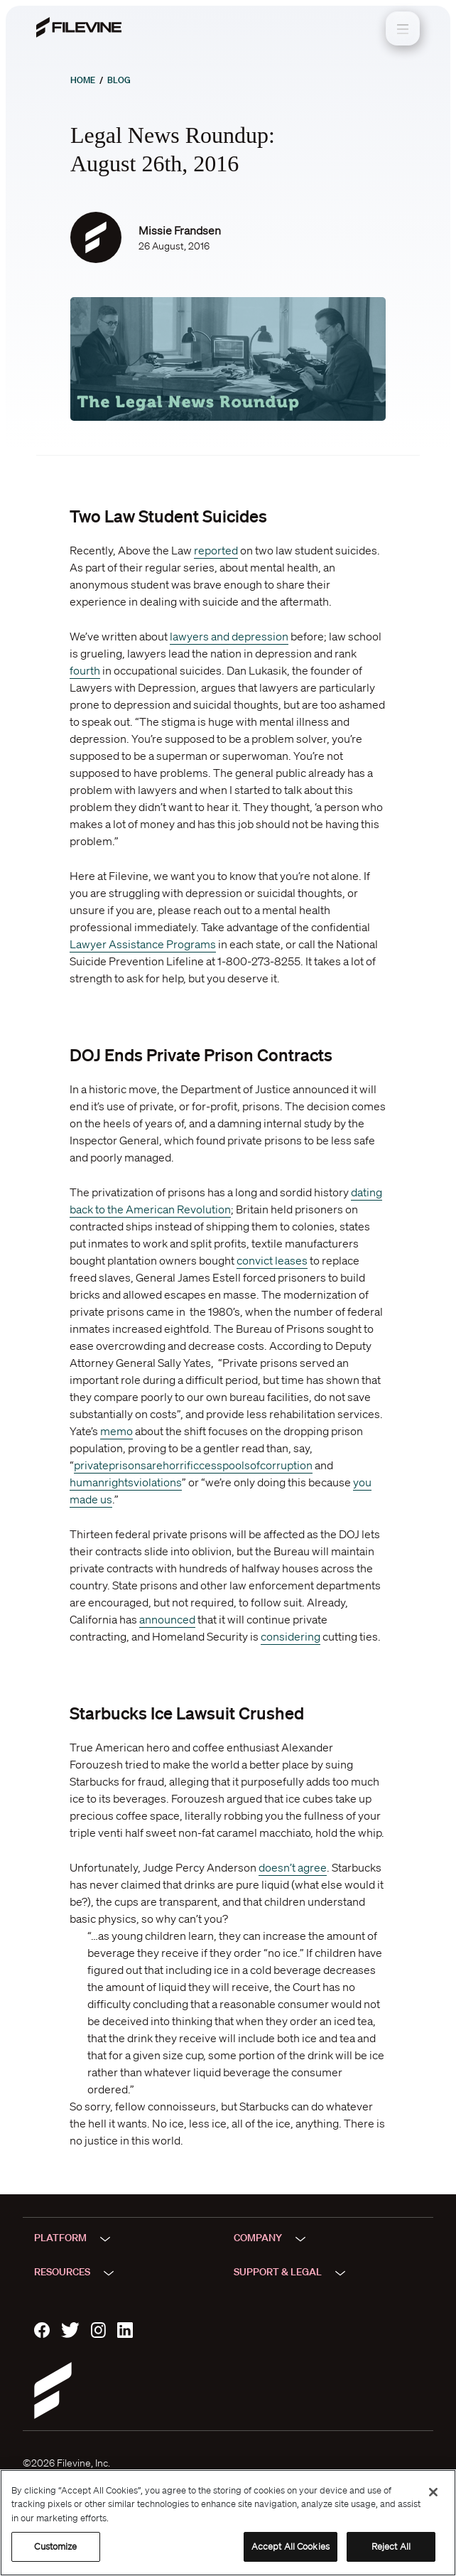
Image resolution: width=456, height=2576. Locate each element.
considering (290, 1636)
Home (82, 80)
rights (119, 1482)
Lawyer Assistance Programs (143, 944)
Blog (119, 80)
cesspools (224, 1465)
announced (167, 1619)
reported (216, 550)
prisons (127, 1465)
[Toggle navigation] (403, 28)
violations (158, 1482)
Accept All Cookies (290, 2546)
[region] (228, 2522)
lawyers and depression (229, 636)
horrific (181, 1465)
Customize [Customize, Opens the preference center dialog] (55, 2546)
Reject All (391, 2546)
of (255, 1465)
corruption (286, 1465)
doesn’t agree (293, 1867)
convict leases (272, 1260)
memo (116, 1431)
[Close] (433, 2492)
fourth (85, 670)
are (154, 1465)
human (87, 1482)
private (91, 1465)
